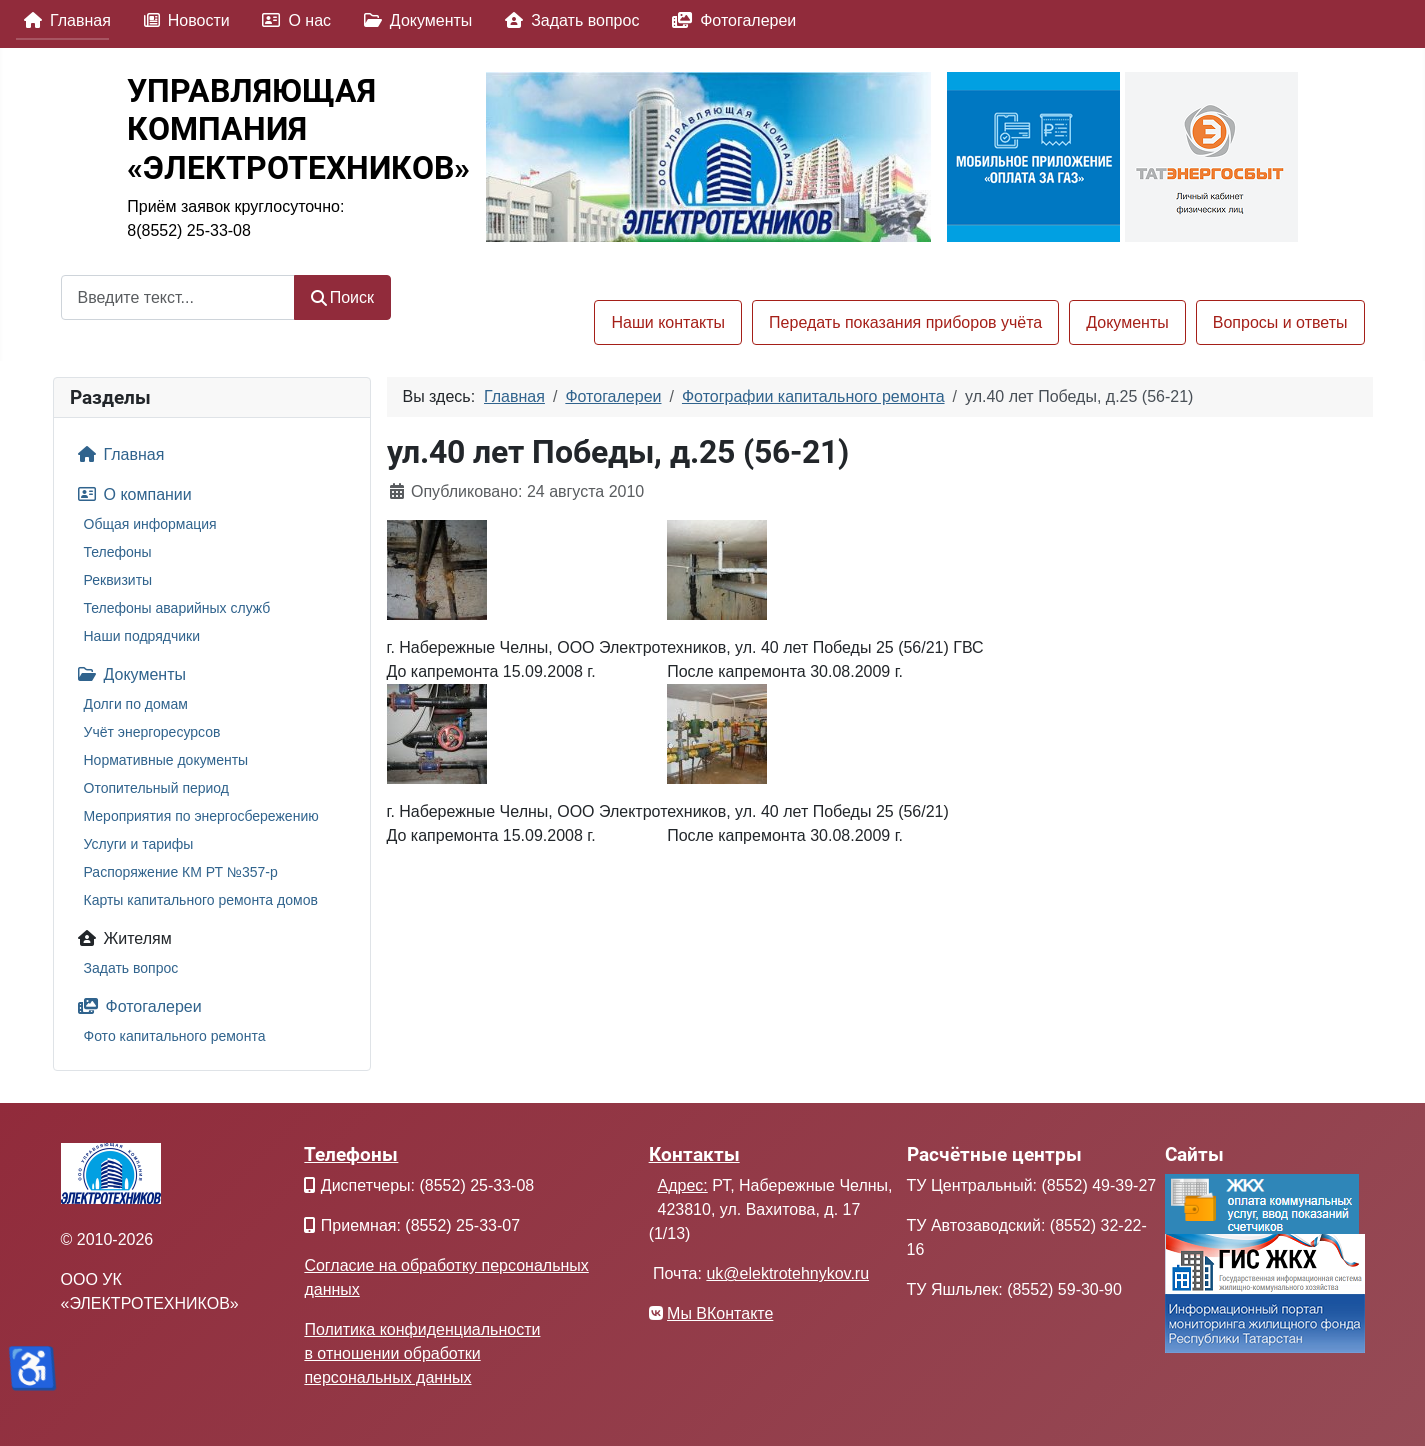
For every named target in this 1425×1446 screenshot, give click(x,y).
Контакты (694, 1154)
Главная (63, 20)
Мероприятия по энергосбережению (201, 816)
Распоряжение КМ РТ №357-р (181, 872)
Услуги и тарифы (139, 844)
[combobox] (178, 297)
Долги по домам (136, 704)
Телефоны (118, 552)
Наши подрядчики (142, 636)
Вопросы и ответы (1280, 322)
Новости (183, 20)
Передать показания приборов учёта (905, 322)
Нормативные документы (166, 760)
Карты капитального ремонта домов (201, 900)
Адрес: (683, 1185)
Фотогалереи (730, 20)
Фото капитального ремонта (175, 1036)
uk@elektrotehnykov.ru (787, 1273)
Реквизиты (118, 580)
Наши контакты (668, 322)
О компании (131, 494)
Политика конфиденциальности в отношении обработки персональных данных (422, 1353)
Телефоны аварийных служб (177, 608)
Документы (414, 20)
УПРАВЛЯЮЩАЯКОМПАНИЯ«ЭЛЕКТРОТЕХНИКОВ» (298, 129)
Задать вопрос (568, 20)
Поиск (343, 297)
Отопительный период (157, 788)
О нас (292, 20)
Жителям (121, 938)
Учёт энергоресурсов (152, 732)
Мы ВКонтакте (720, 1313)
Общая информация (150, 524)
